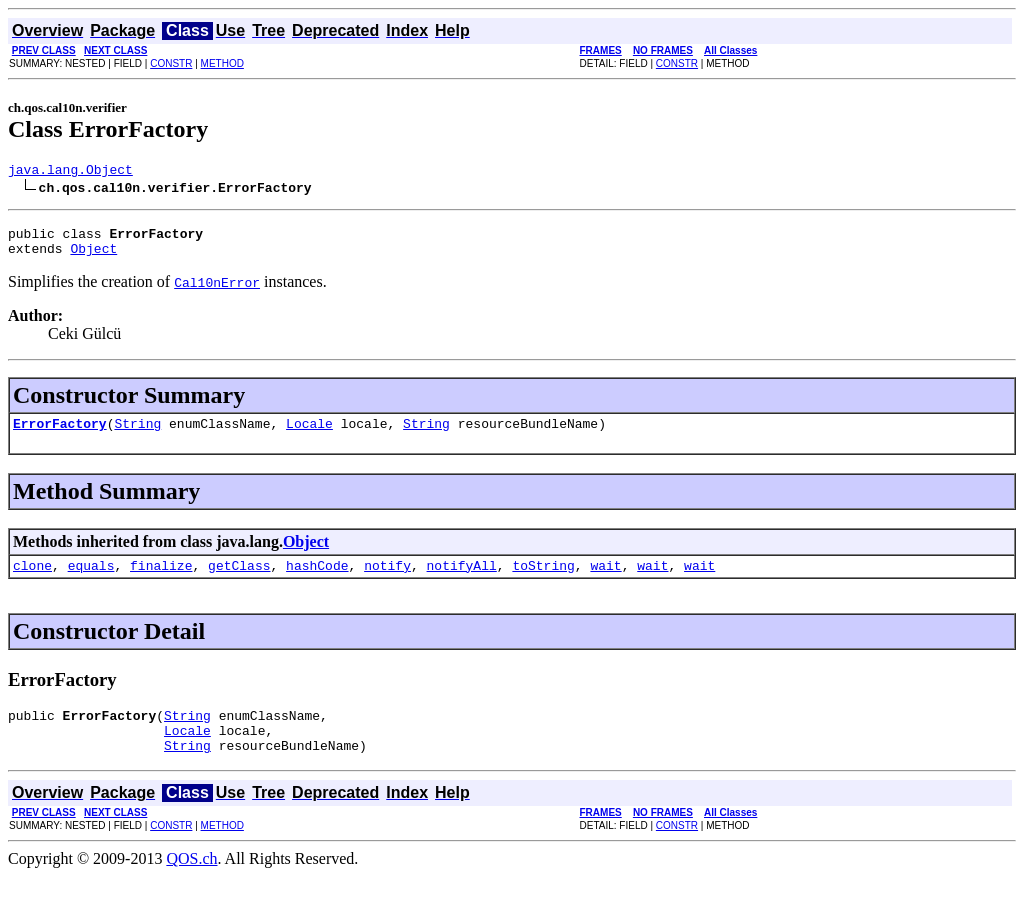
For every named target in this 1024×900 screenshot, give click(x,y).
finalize (161, 580)
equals (91, 580)
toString (543, 580)
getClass (239, 580)
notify (387, 580)
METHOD (222, 63)
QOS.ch (191, 882)
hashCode (317, 580)
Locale (309, 435)
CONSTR (171, 63)
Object (93, 257)
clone (32, 580)
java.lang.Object (70, 172)
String (137, 435)
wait (605, 580)
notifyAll (462, 580)
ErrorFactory (60, 435)
